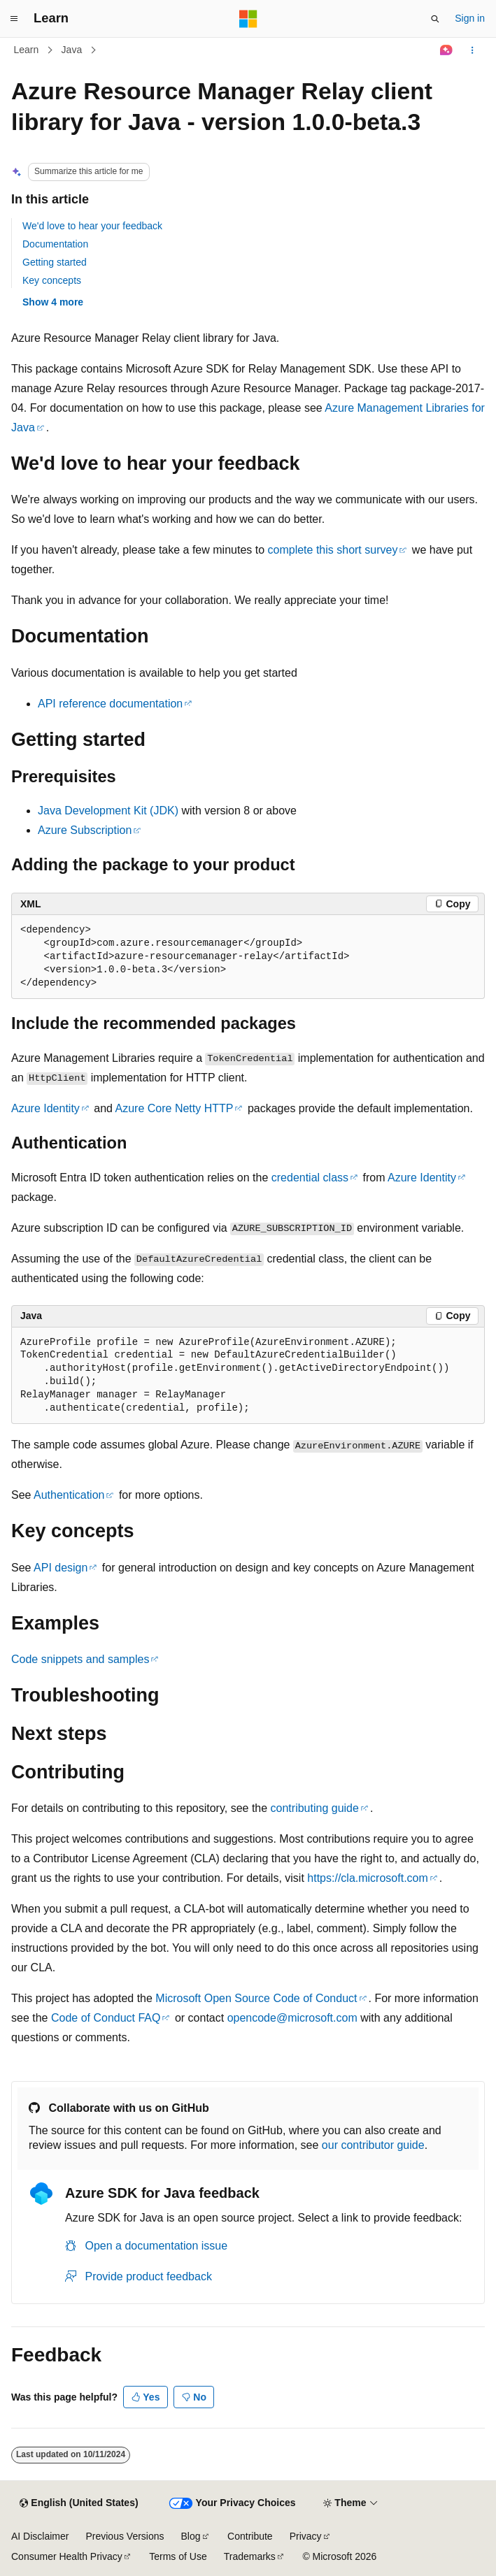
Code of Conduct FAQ (106, 2018)
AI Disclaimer (40, 2536)
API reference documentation (110, 704)
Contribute (250, 2536)
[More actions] (472, 50)
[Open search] (435, 18)
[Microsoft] (248, 19)
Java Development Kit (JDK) (108, 810)
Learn (26, 49)
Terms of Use (177, 2556)
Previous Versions (124, 2536)
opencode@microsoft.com (292, 2018)
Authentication (69, 1495)
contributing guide (315, 1808)
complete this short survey (333, 550)
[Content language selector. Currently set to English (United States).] (78, 2503)
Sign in (470, 18)
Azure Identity (45, 1108)
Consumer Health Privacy (66, 2556)
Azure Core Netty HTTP (174, 1108)
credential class (309, 1177)
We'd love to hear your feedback (92, 225)
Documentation (55, 244)
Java (72, 49)
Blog (191, 2536)
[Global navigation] (14, 18)
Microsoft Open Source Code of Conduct (256, 1998)
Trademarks (250, 2556)
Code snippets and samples (80, 1659)
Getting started (54, 262)
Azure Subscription (85, 830)
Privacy (306, 2536)
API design (60, 1568)
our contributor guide (373, 2145)
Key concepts (51, 280)
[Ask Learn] (446, 50)
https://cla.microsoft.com (367, 1878)
